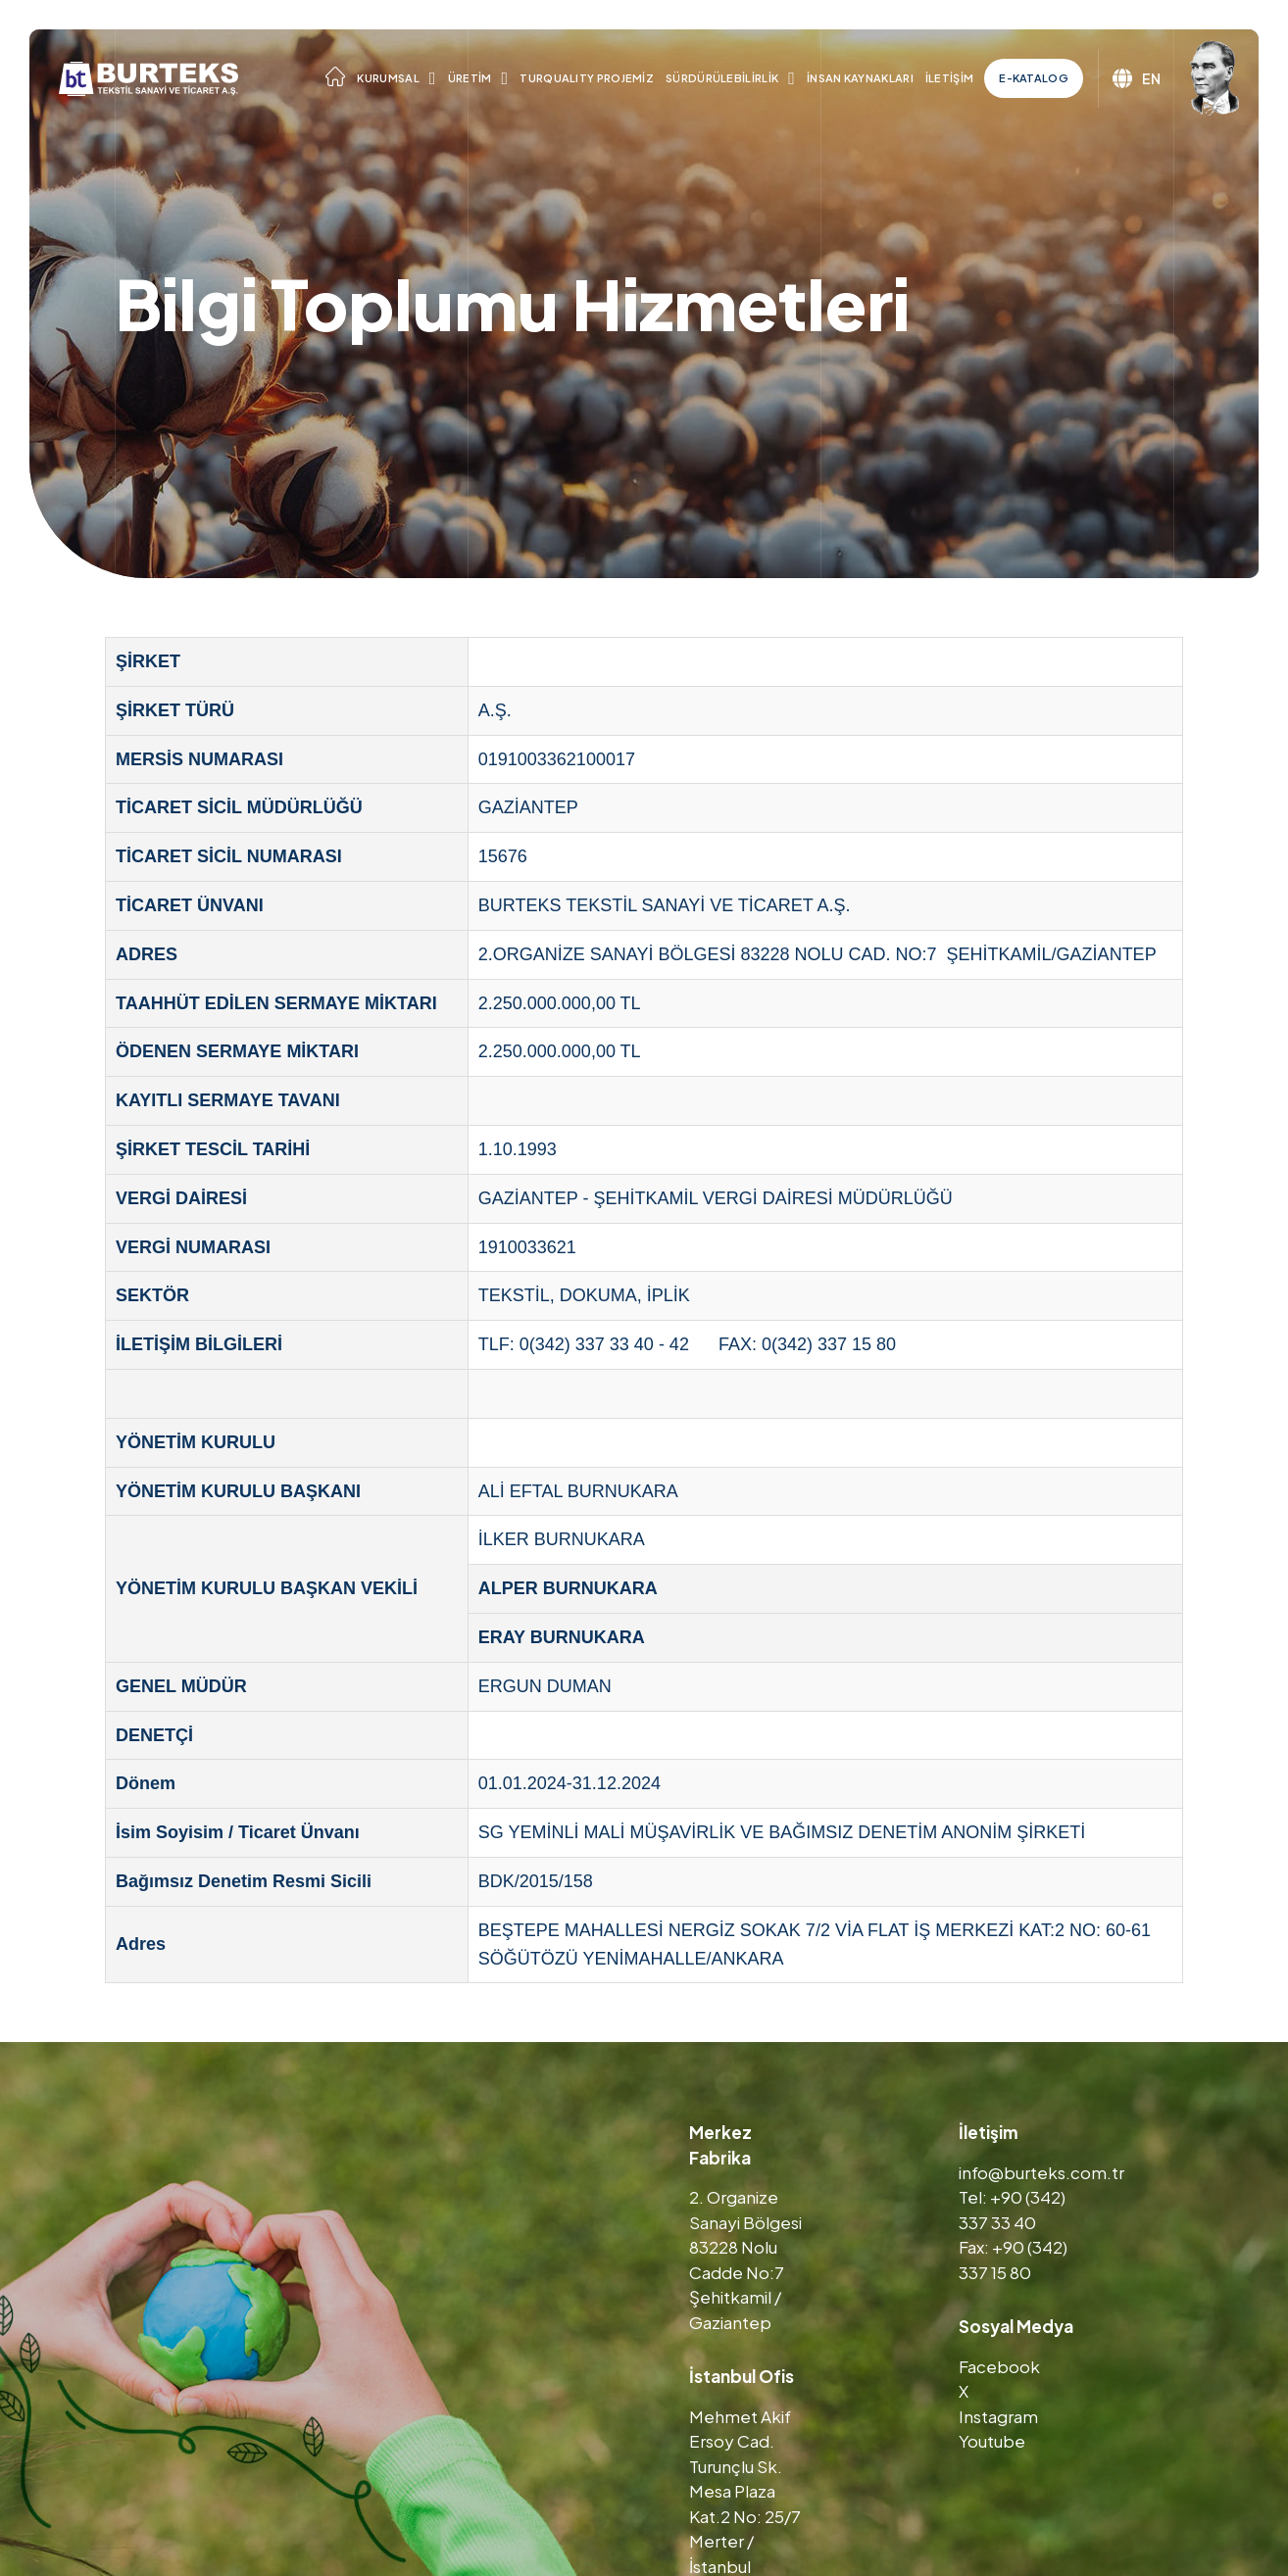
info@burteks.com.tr (1041, 2172)
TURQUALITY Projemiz (587, 78)
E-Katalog (1033, 78)
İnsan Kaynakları (860, 78)
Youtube (992, 2441)
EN (1137, 78)
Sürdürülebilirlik (722, 78)
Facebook (999, 2366)
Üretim (470, 78)
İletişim (949, 78)
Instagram (998, 2416)
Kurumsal (388, 78)
